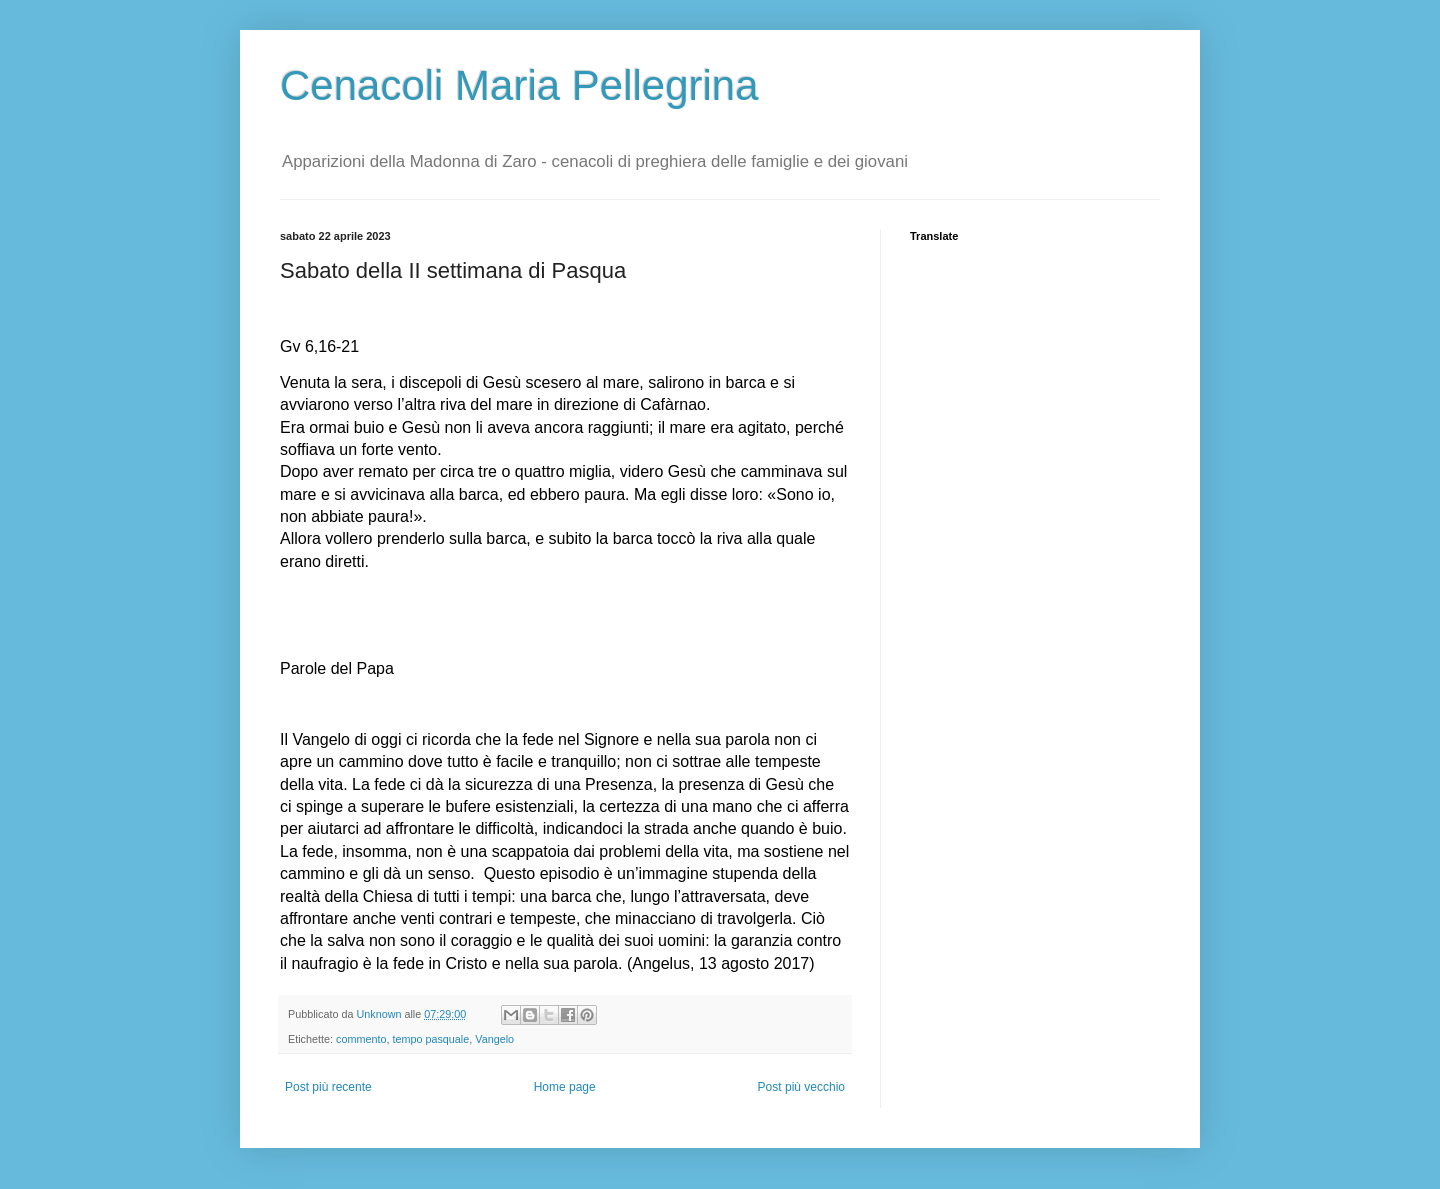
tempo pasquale (430, 1039)
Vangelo (494, 1039)
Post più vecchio (801, 1087)
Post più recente (328, 1087)
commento (361, 1039)
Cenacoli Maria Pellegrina (519, 85)
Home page (565, 1087)
